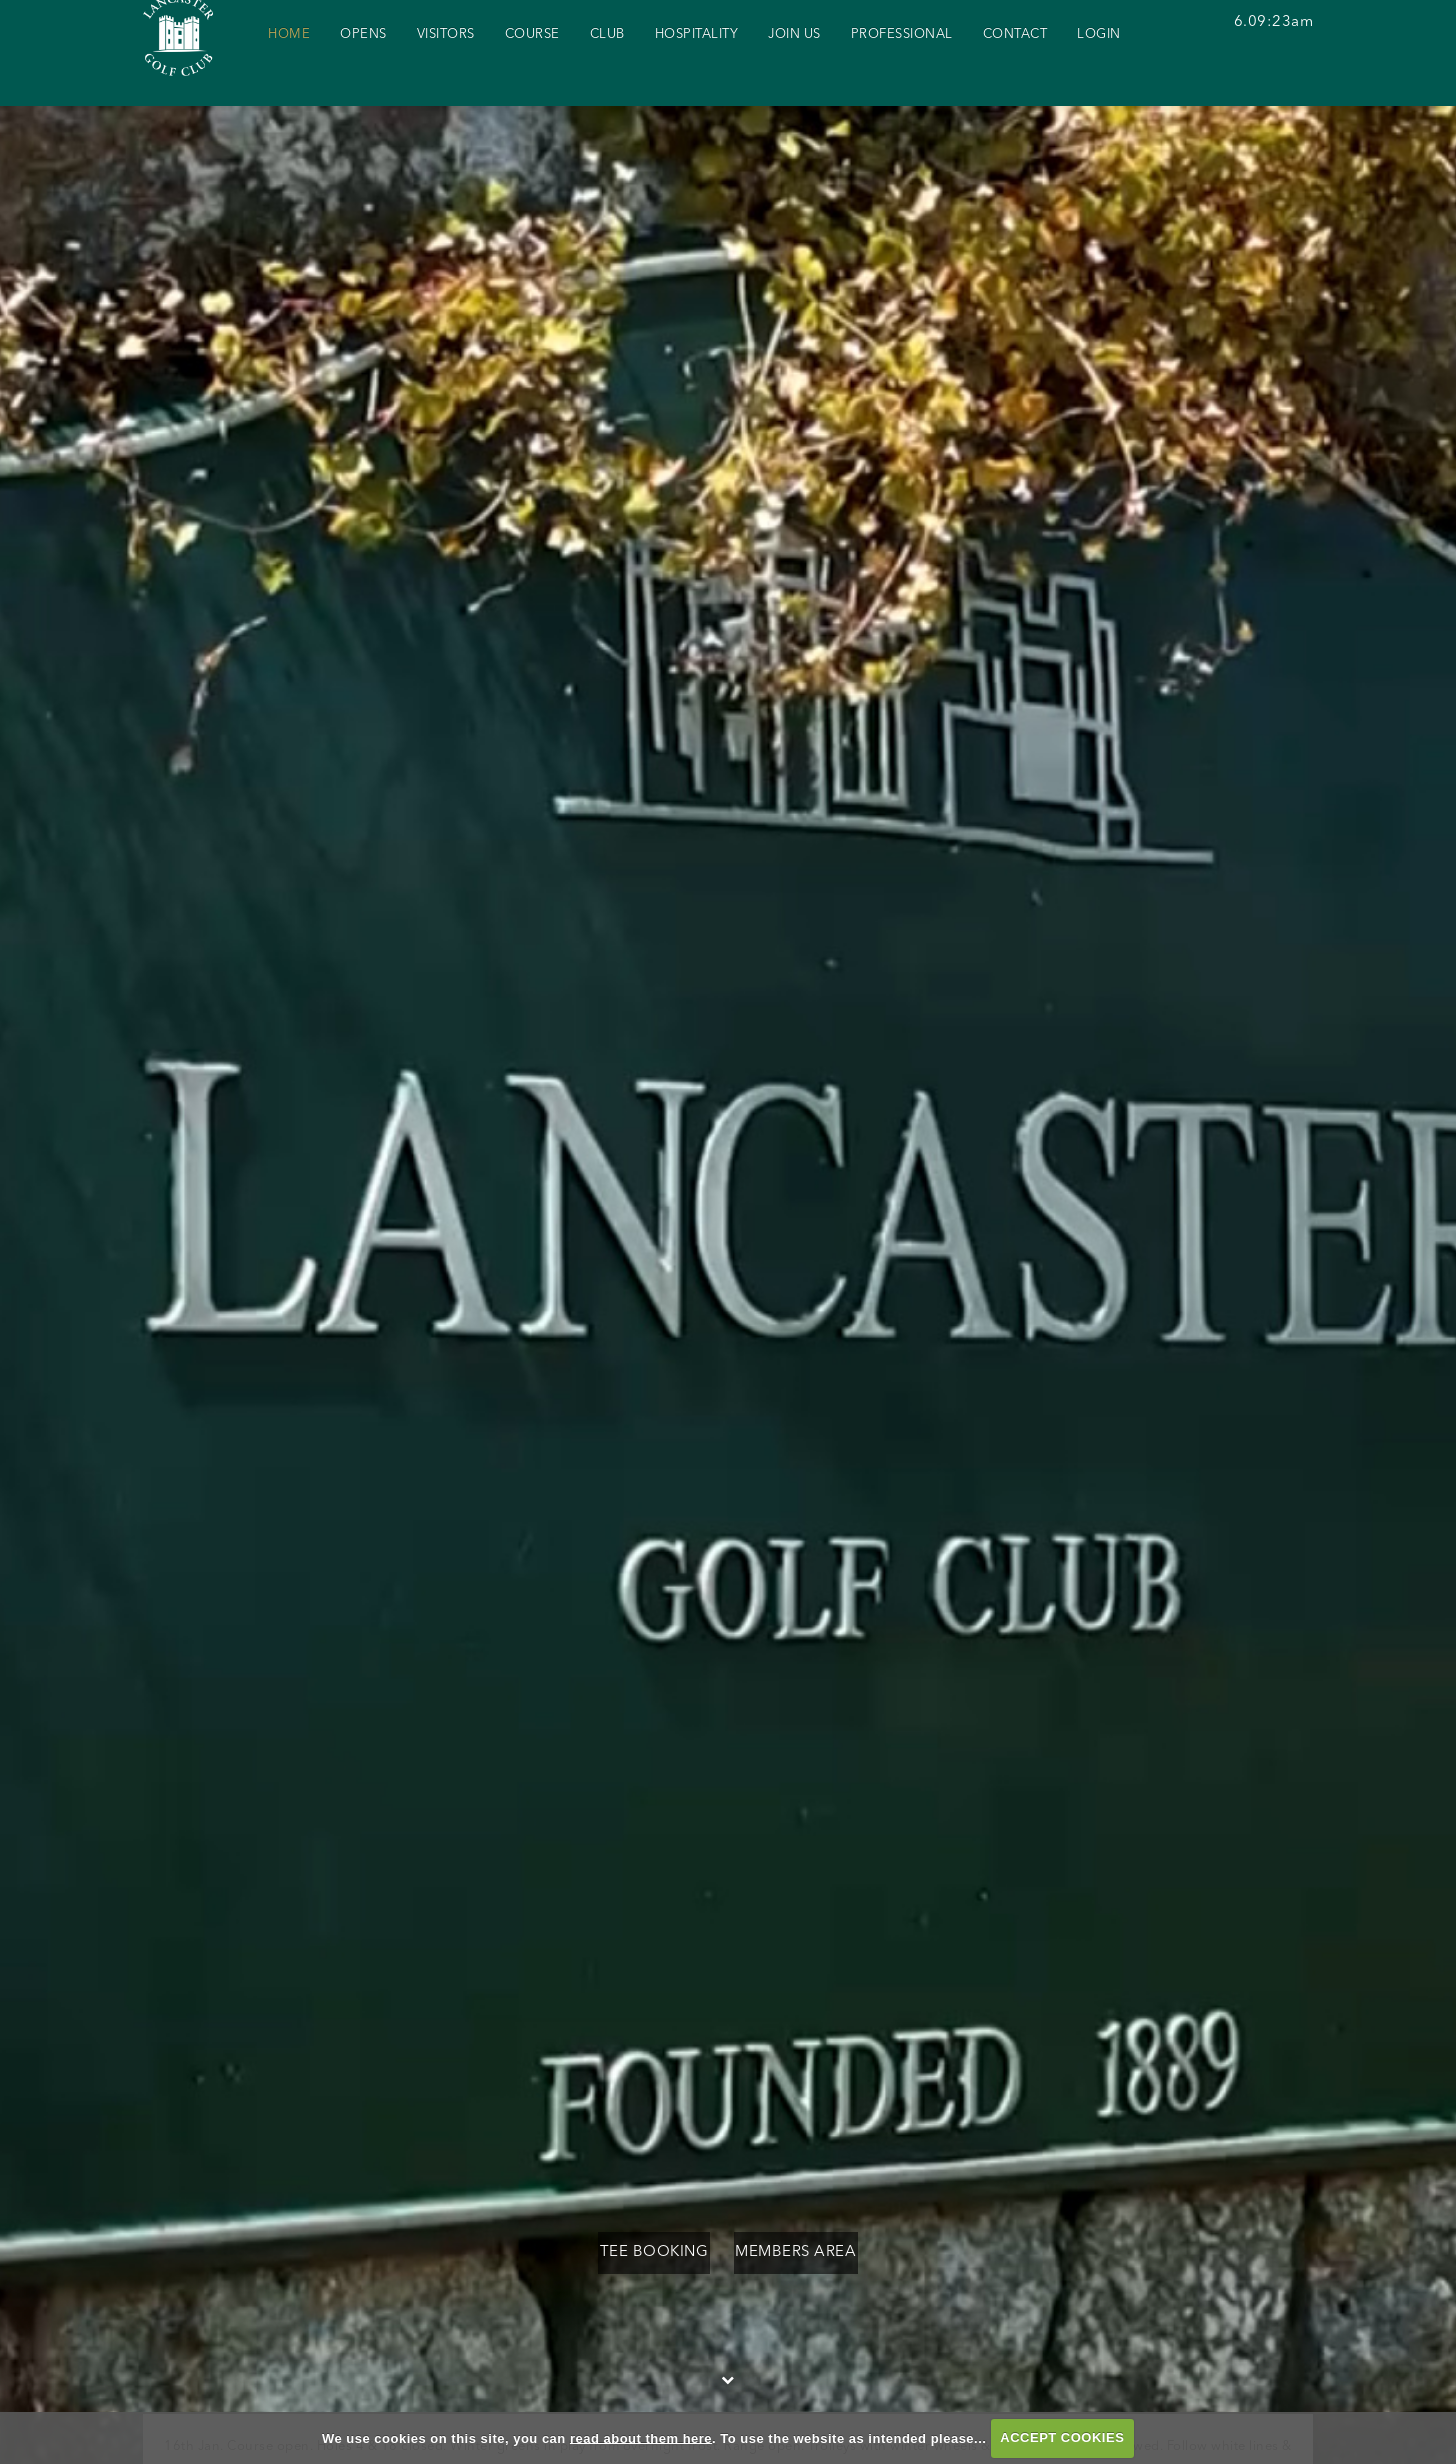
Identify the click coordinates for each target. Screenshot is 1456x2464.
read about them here (641, 2437)
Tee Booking (630, 2252)
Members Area (819, 2252)
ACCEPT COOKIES (1062, 2437)
